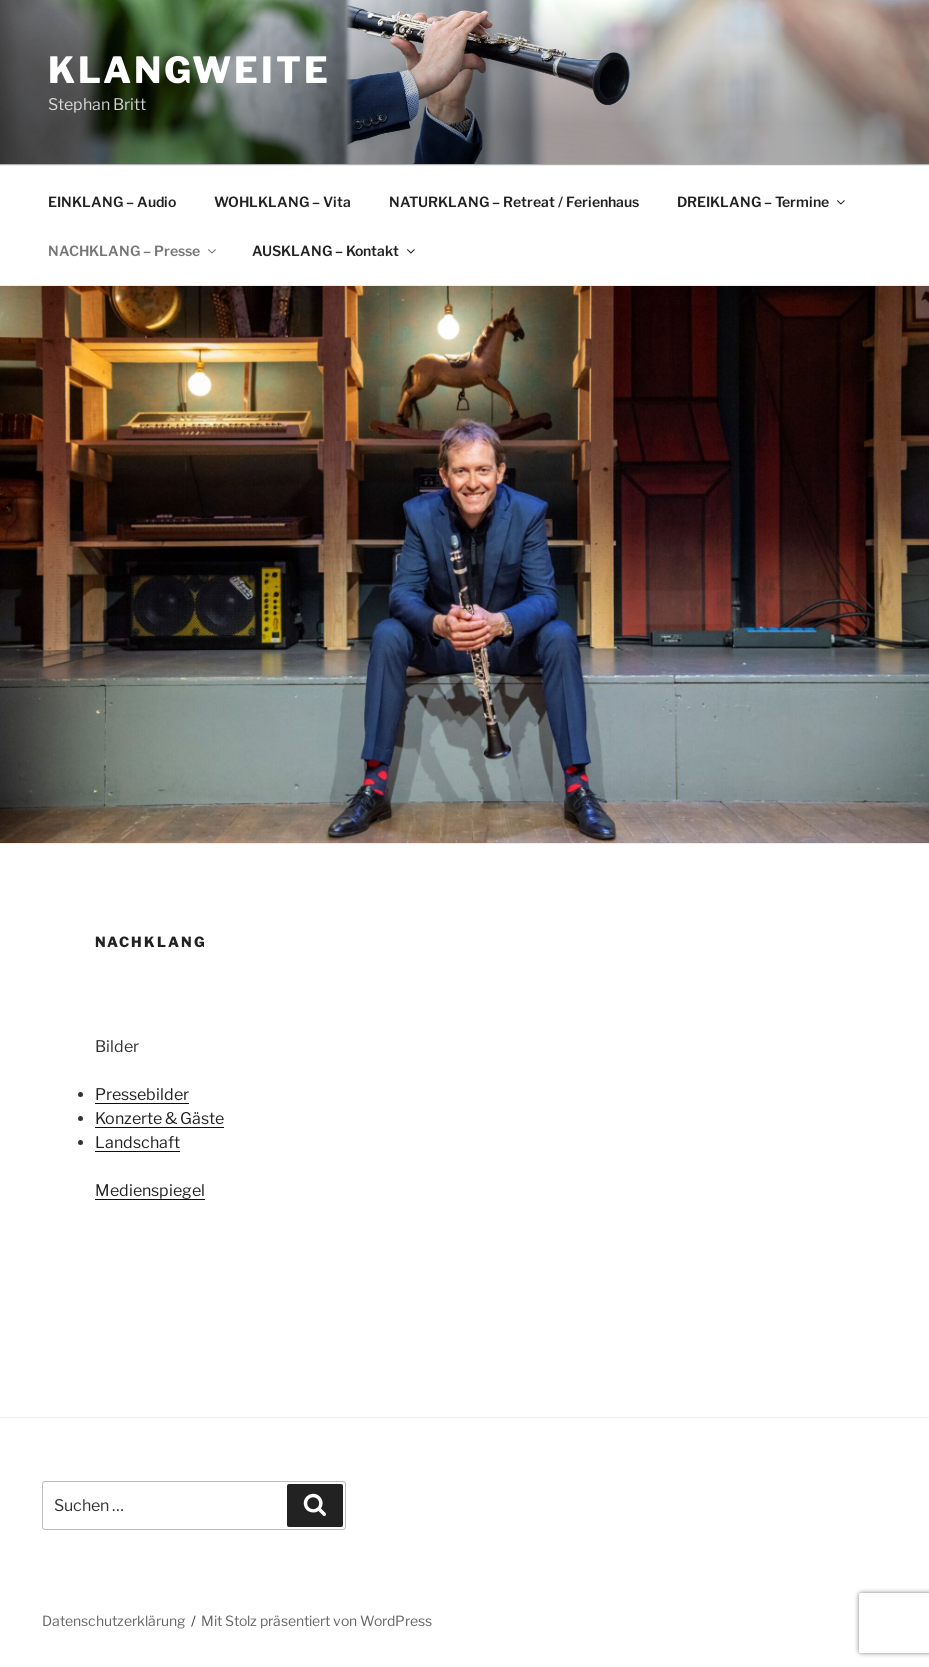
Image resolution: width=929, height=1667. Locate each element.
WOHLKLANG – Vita (282, 201)
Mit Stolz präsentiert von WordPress (316, 1620)
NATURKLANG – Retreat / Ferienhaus (514, 201)
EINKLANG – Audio (112, 201)
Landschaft (137, 1142)
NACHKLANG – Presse (133, 250)
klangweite (189, 70)
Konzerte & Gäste (159, 1118)
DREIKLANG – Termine (762, 201)
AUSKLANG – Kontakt (335, 250)
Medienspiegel (150, 1190)
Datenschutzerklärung (113, 1620)
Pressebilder (142, 1094)
